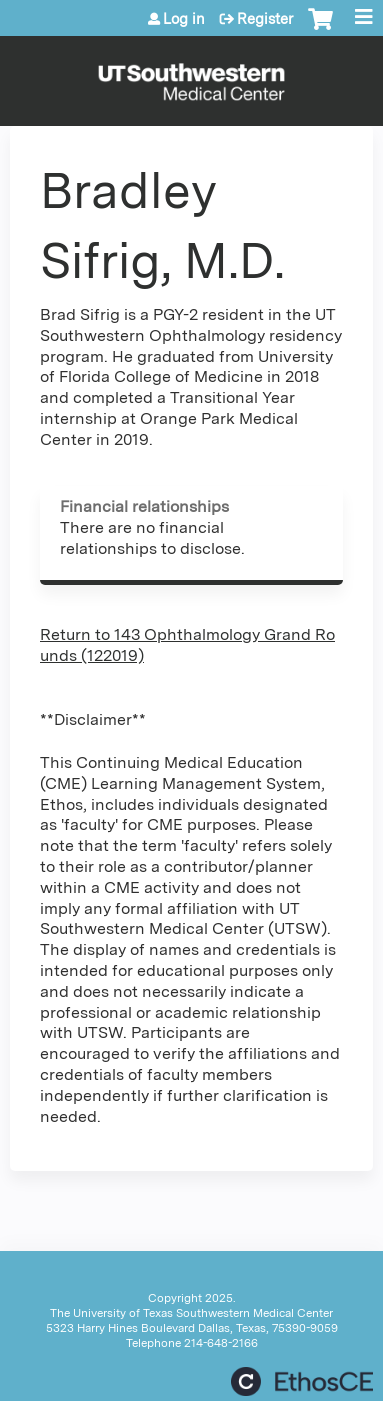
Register (265, 19)
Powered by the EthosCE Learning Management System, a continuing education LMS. (302, 1381)
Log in (184, 19)
